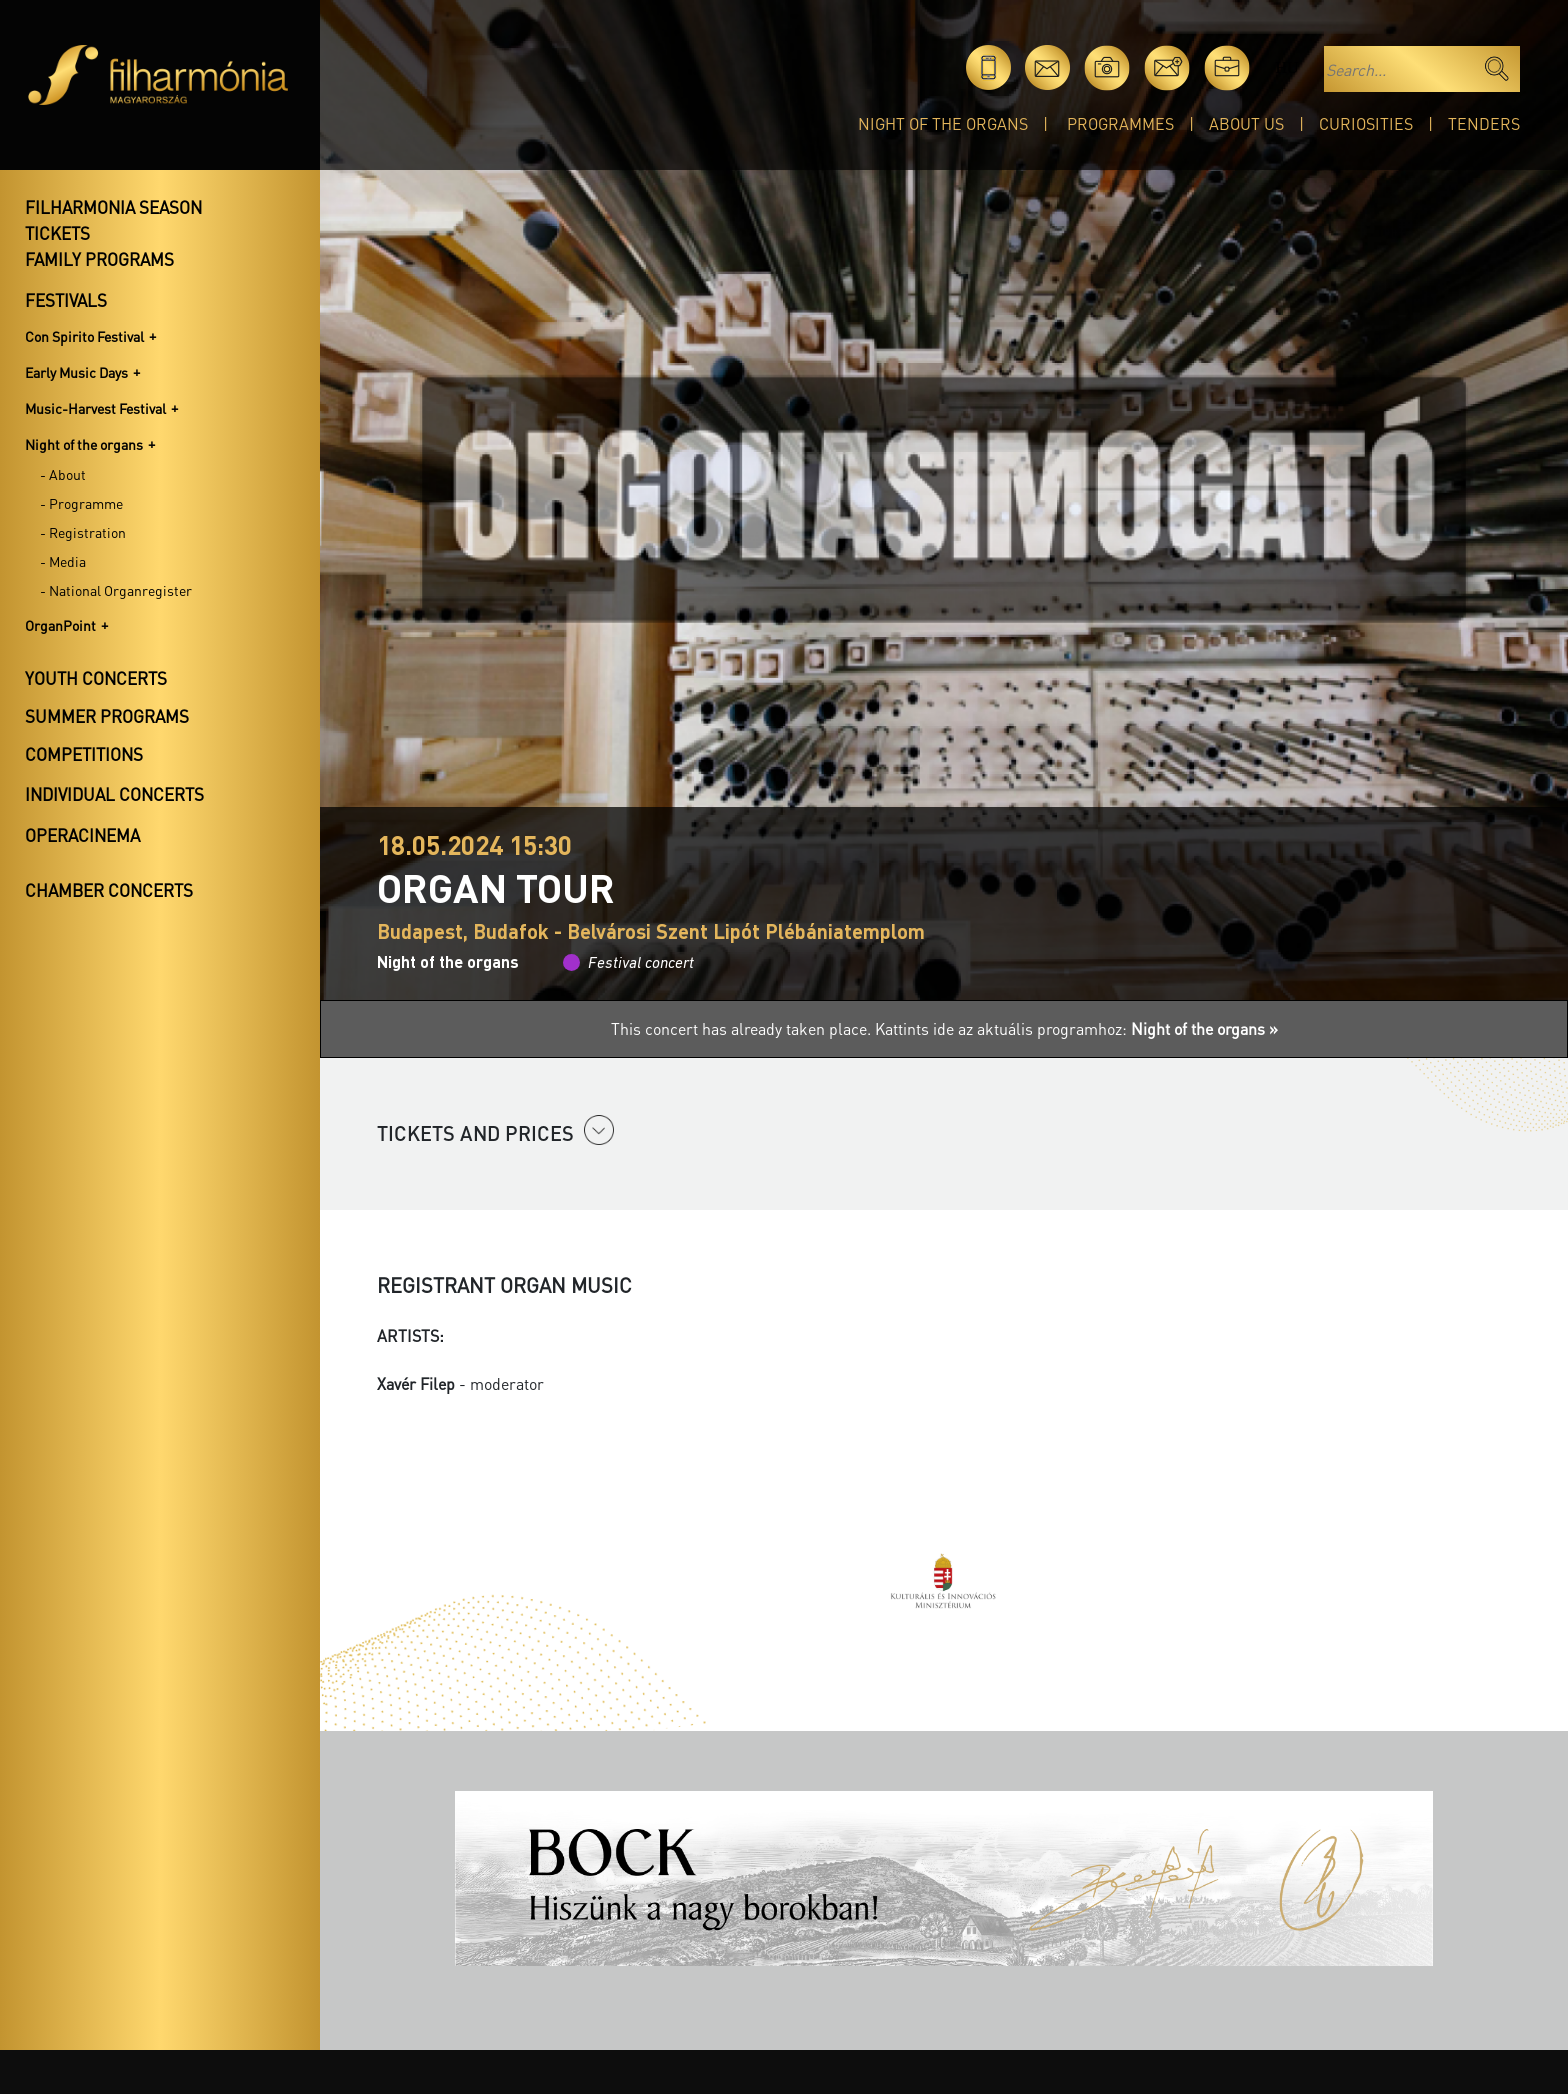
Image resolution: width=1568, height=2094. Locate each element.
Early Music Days (76, 372)
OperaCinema (82, 835)
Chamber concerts (109, 890)
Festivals (66, 300)
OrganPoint (60, 625)
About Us (1246, 123)
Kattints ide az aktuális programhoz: (1076, 1028)
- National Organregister (116, 590)
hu (1286, 67)
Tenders (1484, 123)
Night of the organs (943, 123)
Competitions (84, 754)
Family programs (99, 259)
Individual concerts (114, 794)
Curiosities (1366, 123)
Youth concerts (96, 678)
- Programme (81, 503)
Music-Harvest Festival (95, 408)
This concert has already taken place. (743, 1028)
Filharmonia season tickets (113, 220)
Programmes (1120, 123)
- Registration (83, 532)
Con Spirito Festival (84, 336)
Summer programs (107, 716)
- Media (63, 561)
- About (63, 474)
